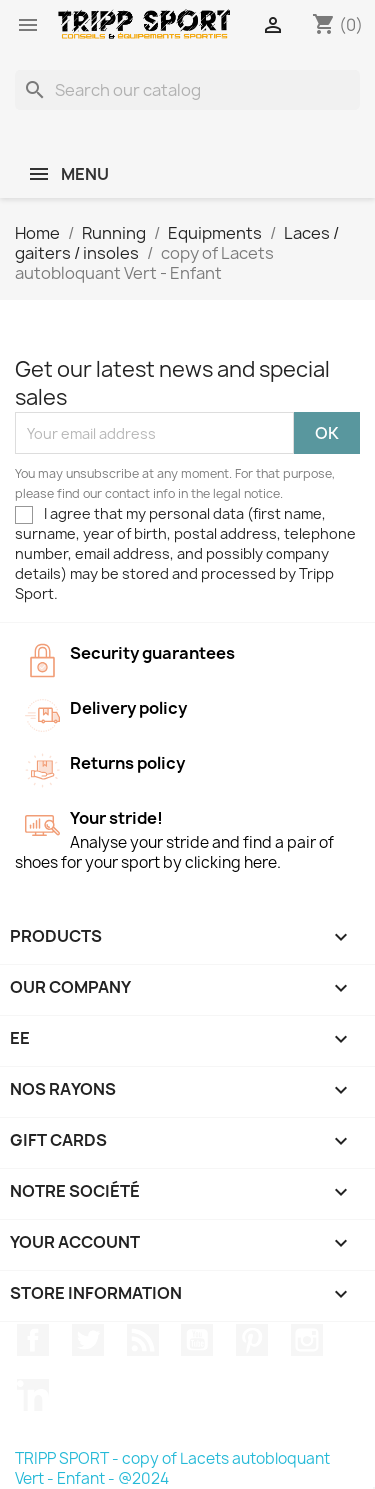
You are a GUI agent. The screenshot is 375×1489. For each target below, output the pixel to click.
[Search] (187, 90)
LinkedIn (33, 1395)
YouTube (197, 1340)
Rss (143, 1340)
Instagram (307, 1340)
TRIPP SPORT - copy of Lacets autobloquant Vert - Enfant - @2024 (172, 1468)
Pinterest (252, 1340)
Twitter (88, 1340)
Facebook (33, 1340)
